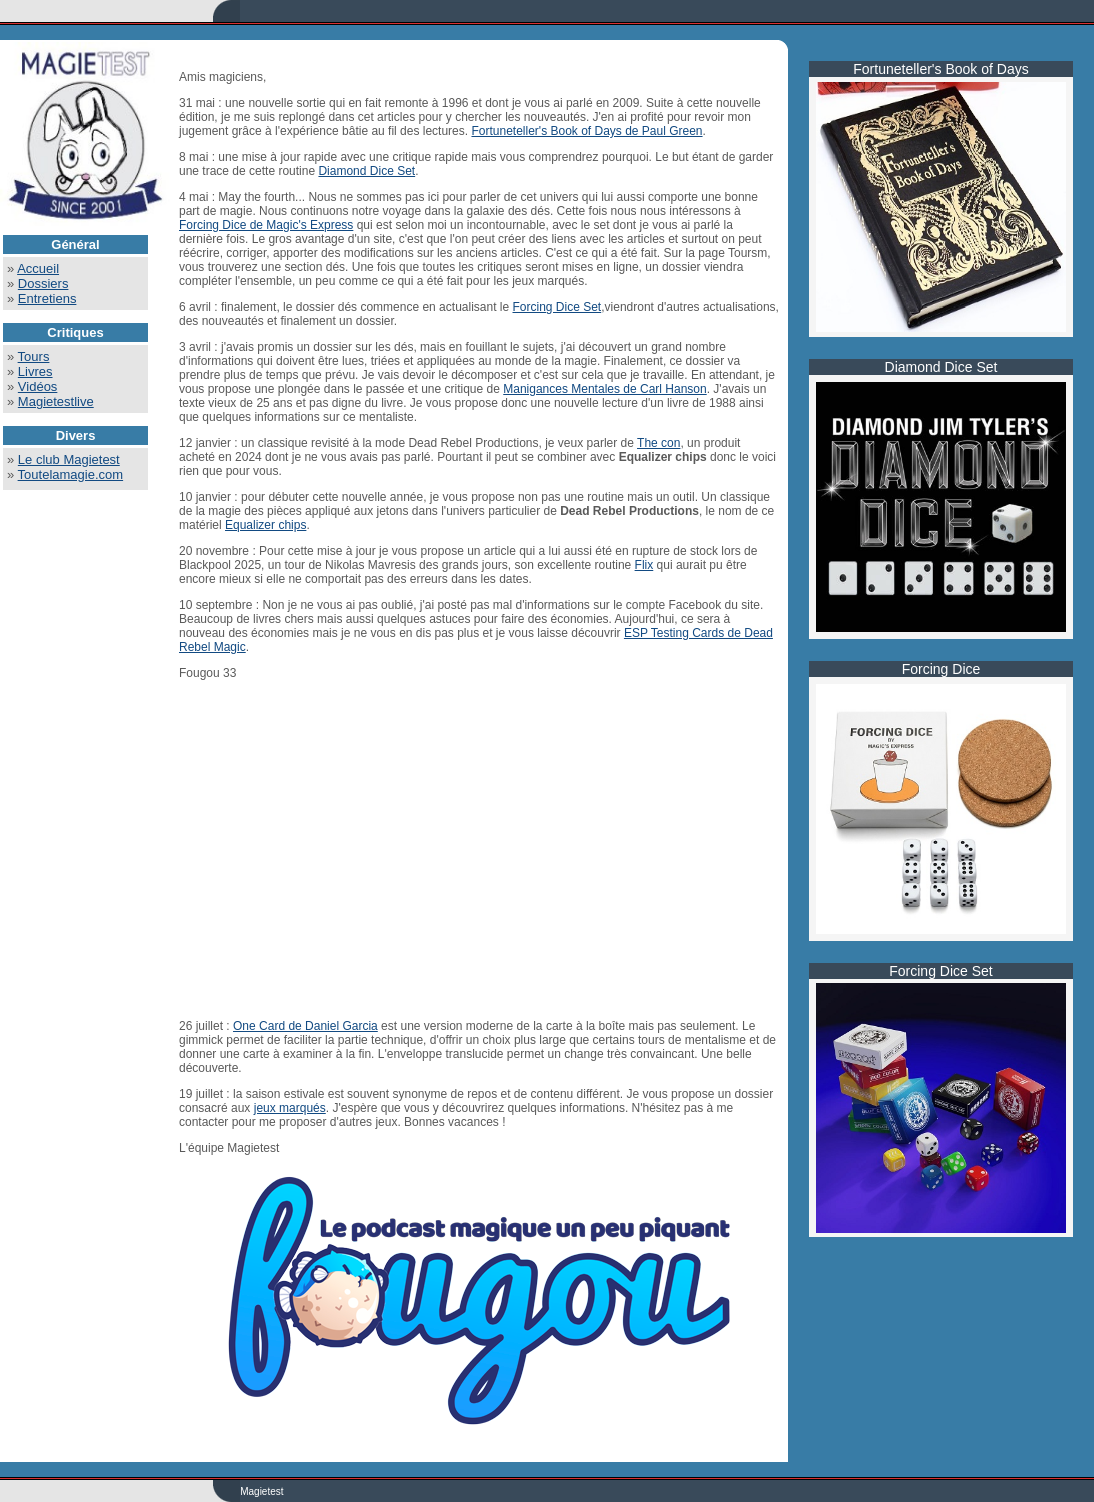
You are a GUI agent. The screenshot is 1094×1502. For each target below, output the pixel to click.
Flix (644, 565)
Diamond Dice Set (366, 171)
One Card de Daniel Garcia (305, 1026)
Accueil (38, 268)
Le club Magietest (69, 459)
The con (658, 443)
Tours (34, 356)
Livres (35, 371)
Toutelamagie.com (71, 474)
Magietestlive (56, 401)
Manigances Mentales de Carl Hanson (604, 389)
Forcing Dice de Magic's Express (266, 225)
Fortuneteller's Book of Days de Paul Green (586, 131)
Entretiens (47, 298)
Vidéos (38, 386)
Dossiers (43, 283)
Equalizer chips (265, 525)
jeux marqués (290, 1108)
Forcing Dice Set (557, 307)
